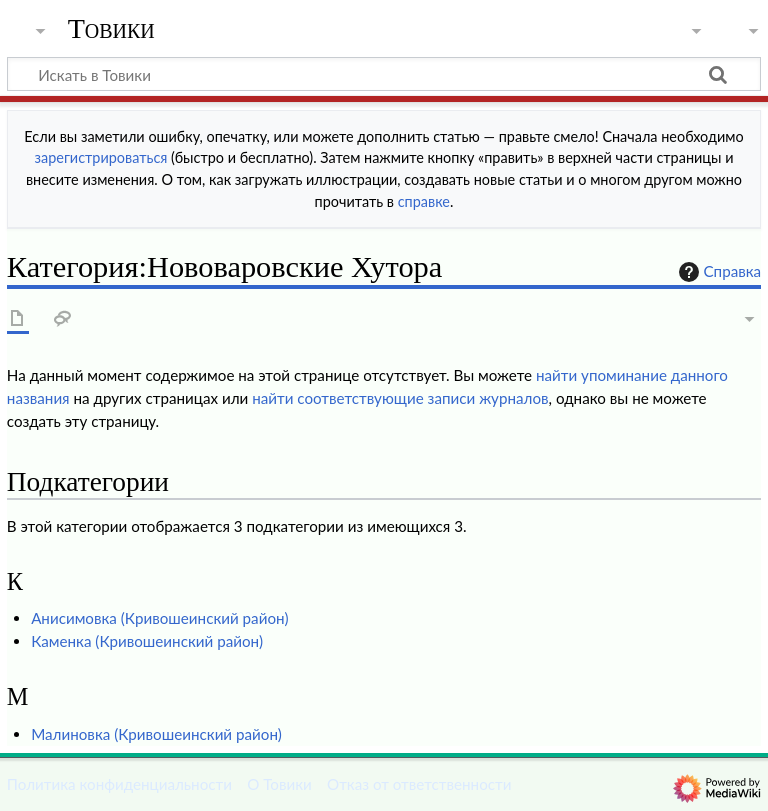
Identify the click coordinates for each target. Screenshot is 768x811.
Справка (718, 272)
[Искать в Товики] (384, 74)
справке (424, 201)
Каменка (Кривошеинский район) (147, 641)
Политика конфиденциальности (119, 784)
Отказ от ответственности (419, 784)
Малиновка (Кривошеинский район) (156, 734)
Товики (111, 29)
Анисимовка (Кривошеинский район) (159, 618)
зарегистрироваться (101, 157)
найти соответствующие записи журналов (400, 398)
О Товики (279, 784)
